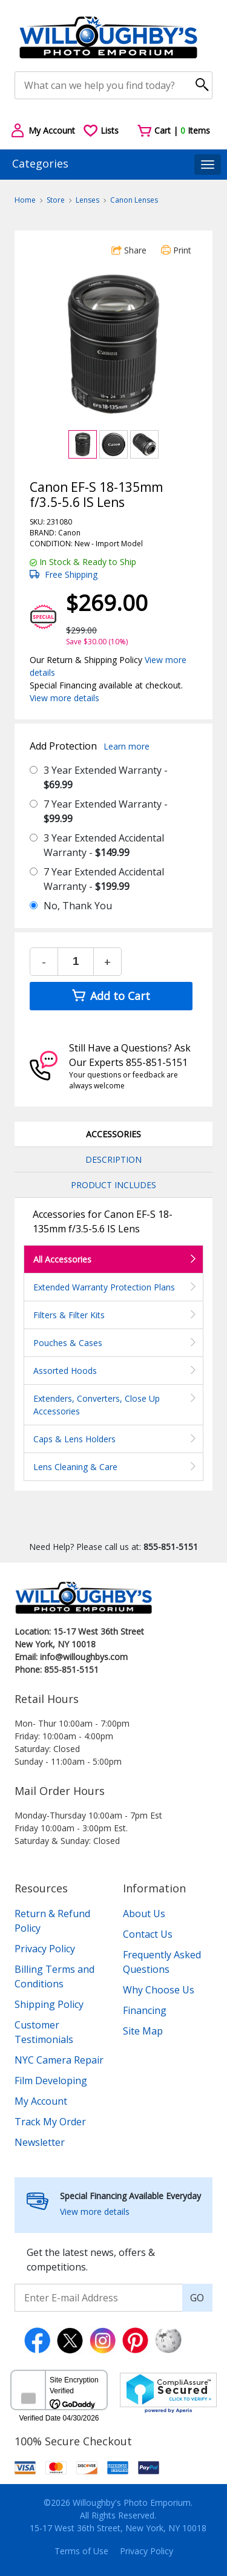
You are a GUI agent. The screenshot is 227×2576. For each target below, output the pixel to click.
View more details (64, 698)
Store (56, 200)
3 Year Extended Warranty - (106, 777)
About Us (144, 1913)
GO (197, 2297)
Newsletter (40, 2142)
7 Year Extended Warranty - (106, 811)
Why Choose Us (158, 1989)
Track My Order (50, 2121)
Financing (144, 2010)
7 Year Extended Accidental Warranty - (104, 879)
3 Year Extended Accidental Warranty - (104, 845)
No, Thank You (78, 905)
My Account (41, 2101)
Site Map (143, 2031)
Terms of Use (81, 2551)
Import (107, 543)
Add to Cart (111, 996)
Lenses (87, 200)
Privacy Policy (45, 1948)
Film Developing (51, 2080)
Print (176, 250)
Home (25, 200)
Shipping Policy (49, 2004)
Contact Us (148, 1934)
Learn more (127, 746)
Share (128, 250)
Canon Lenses (134, 200)
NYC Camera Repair (59, 2060)
